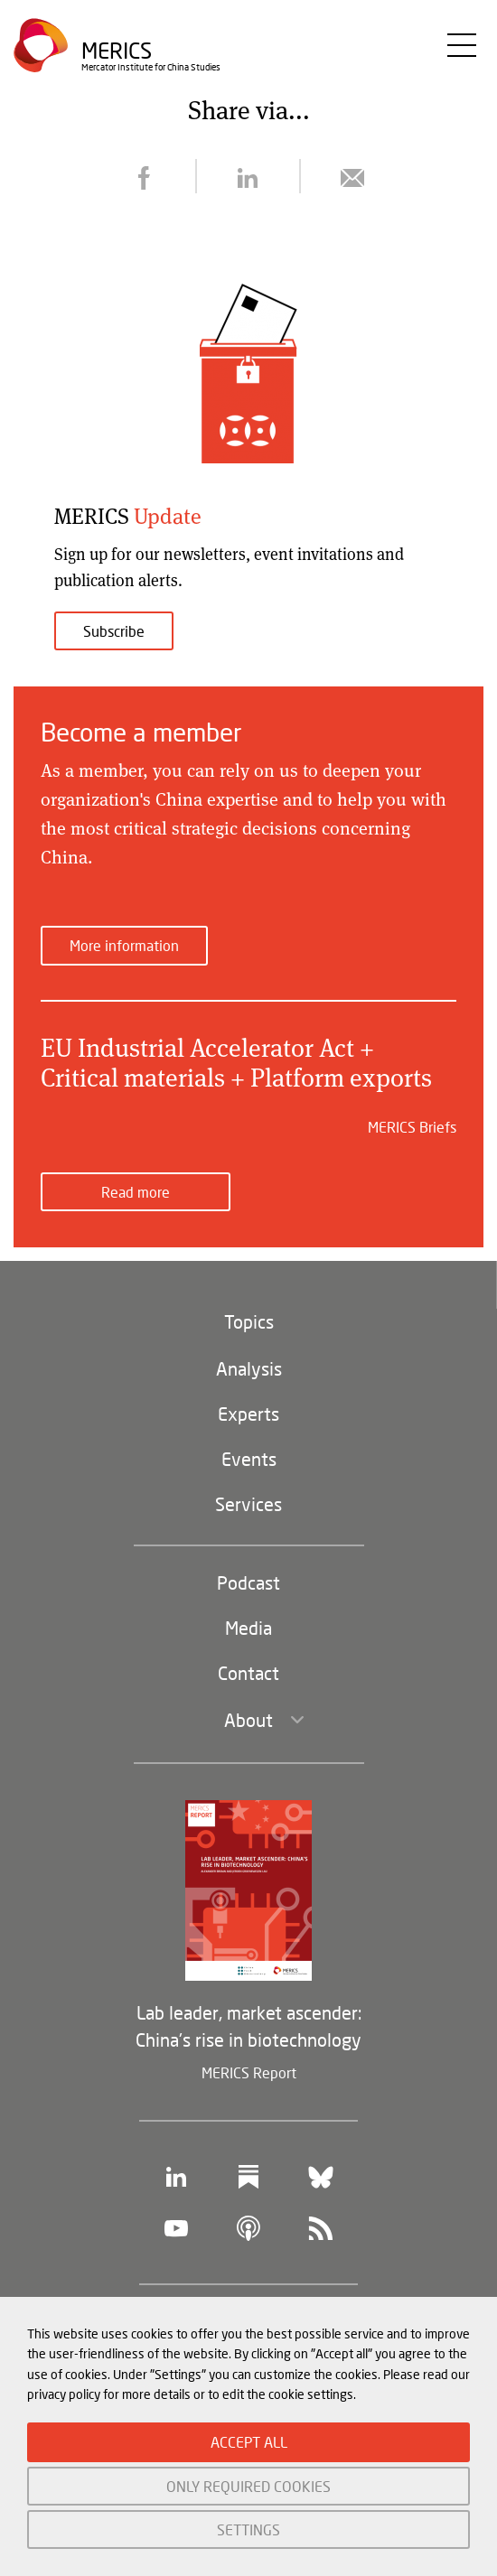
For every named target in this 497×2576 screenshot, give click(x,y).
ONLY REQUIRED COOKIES (248, 2486)
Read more (135, 1191)
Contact (248, 1673)
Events (249, 1459)
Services (248, 1504)
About (248, 1720)
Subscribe (114, 630)
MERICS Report (249, 2072)
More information (124, 945)
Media (248, 1628)
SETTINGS (248, 2529)
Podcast (248, 1582)
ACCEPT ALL (249, 2441)
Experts (248, 1414)
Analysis (249, 1368)
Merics (116, 50)
